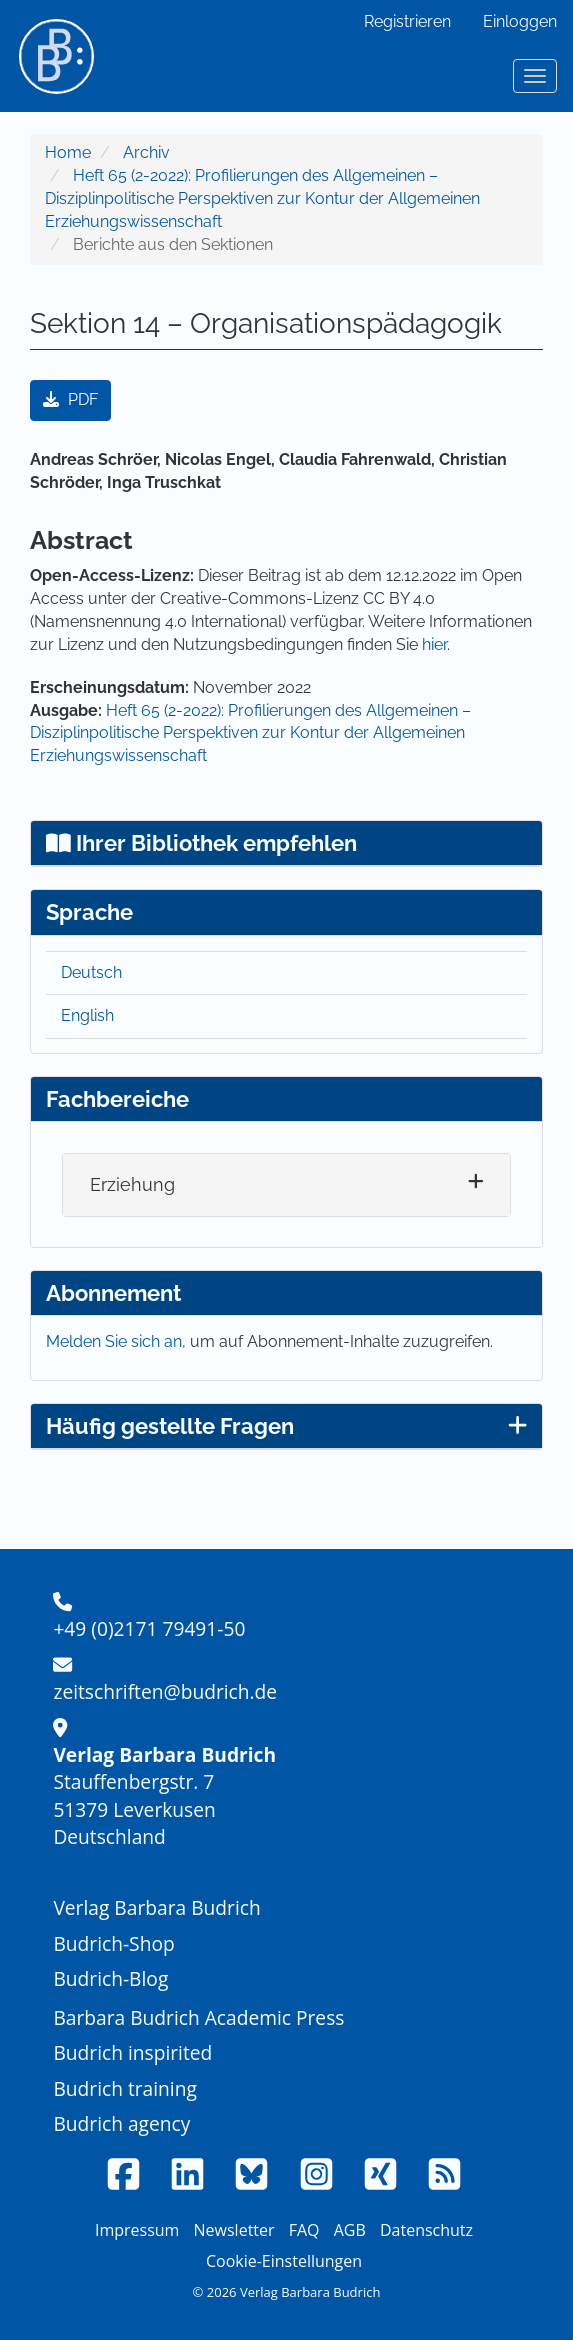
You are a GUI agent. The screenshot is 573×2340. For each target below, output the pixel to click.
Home (68, 152)
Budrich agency (121, 2123)
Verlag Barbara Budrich (156, 1907)
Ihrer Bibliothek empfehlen (201, 843)
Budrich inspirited (132, 2052)
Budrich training (125, 2088)
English (87, 1015)
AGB (350, 2230)
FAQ (304, 2230)
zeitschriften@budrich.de (165, 1691)
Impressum (137, 2230)
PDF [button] (70, 399)
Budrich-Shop (113, 1943)
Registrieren (407, 21)
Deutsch (91, 972)
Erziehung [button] (132, 1184)
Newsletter (234, 2230)
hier (434, 644)
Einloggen (520, 21)
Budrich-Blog (110, 1978)
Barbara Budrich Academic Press (198, 2017)
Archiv (146, 152)
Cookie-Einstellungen (284, 2261)
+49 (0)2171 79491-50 (149, 1628)
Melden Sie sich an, (118, 1341)
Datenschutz (426, 2230)
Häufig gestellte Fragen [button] (286, 1426)
